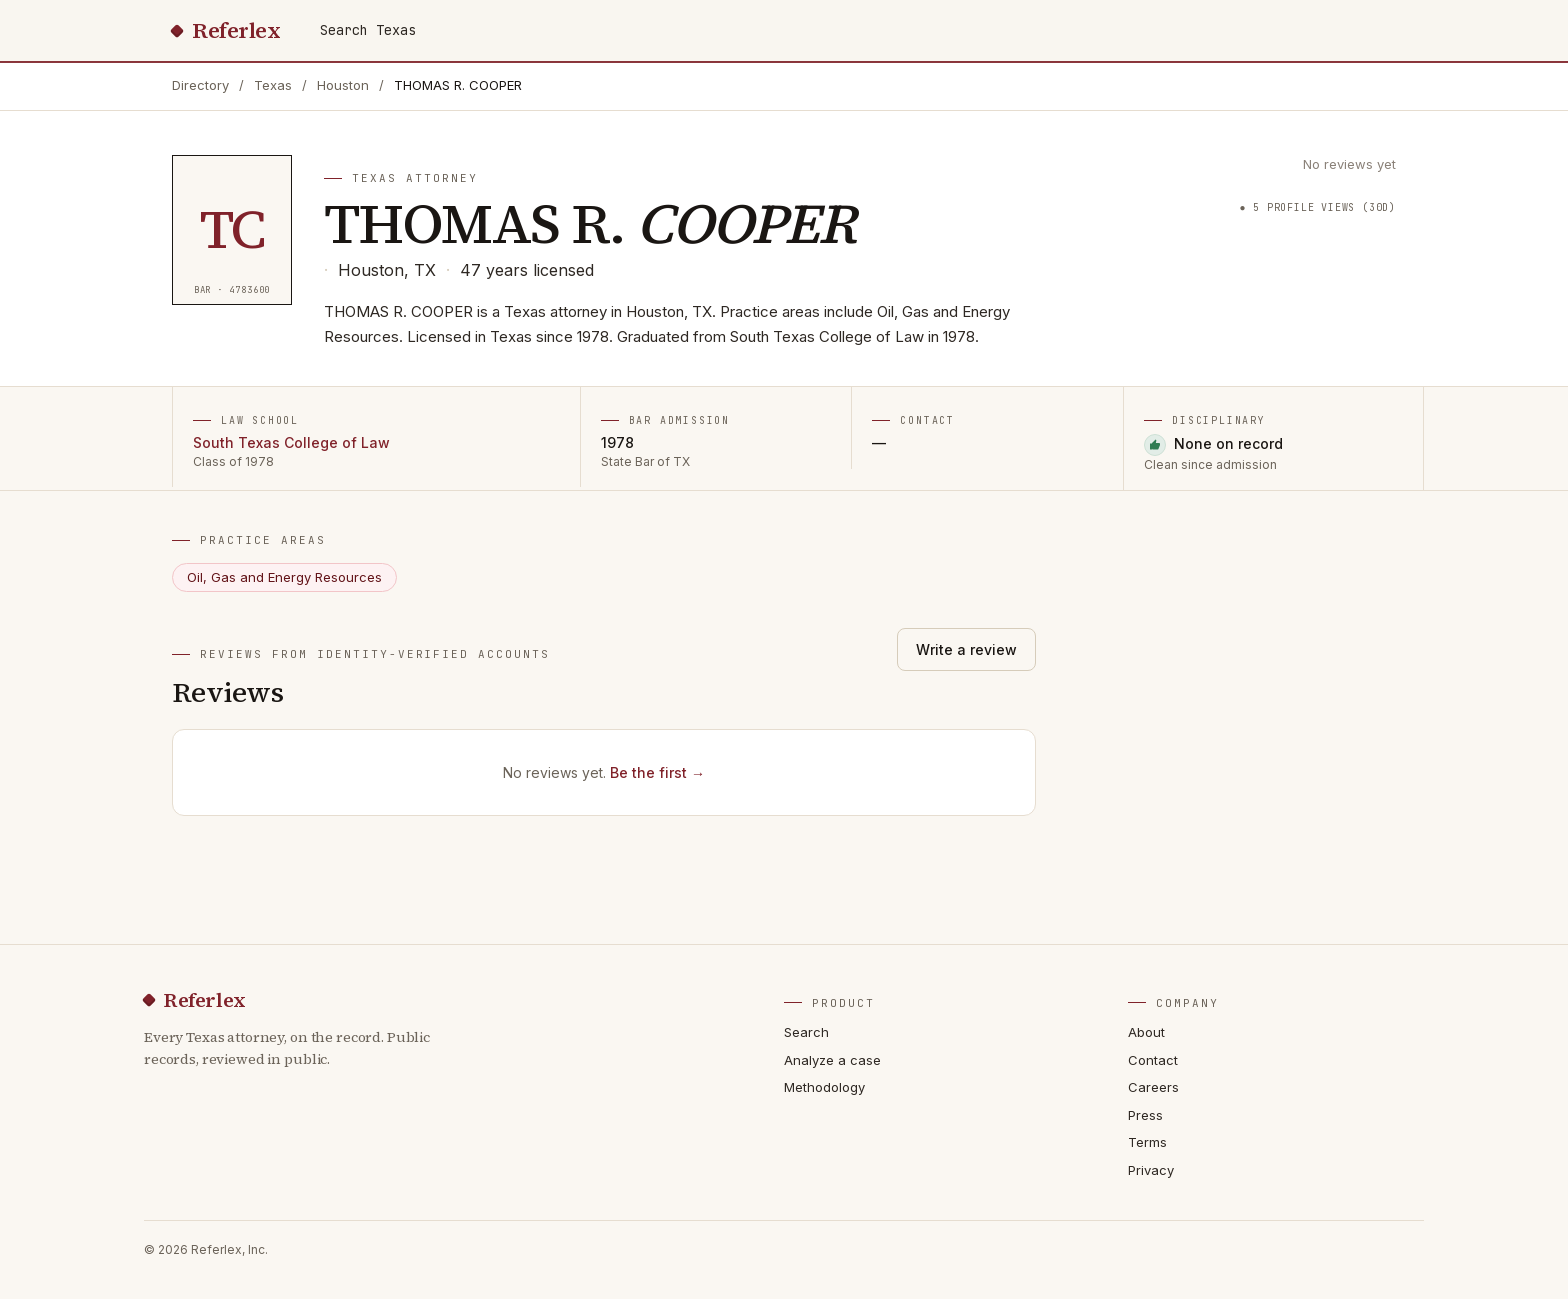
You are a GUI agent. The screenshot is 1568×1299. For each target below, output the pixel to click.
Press (1145, 1115)
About (1146, 1032)
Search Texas (368, 30)
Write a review (966, 649)
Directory (200, 85)
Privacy (1151, 1170)
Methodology (824, 1087)
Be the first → (657, 772)
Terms (1147, 1142)
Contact (1153, 1060)
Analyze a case (832, 1060)
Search (806, 1032)
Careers (1153, 1087)
